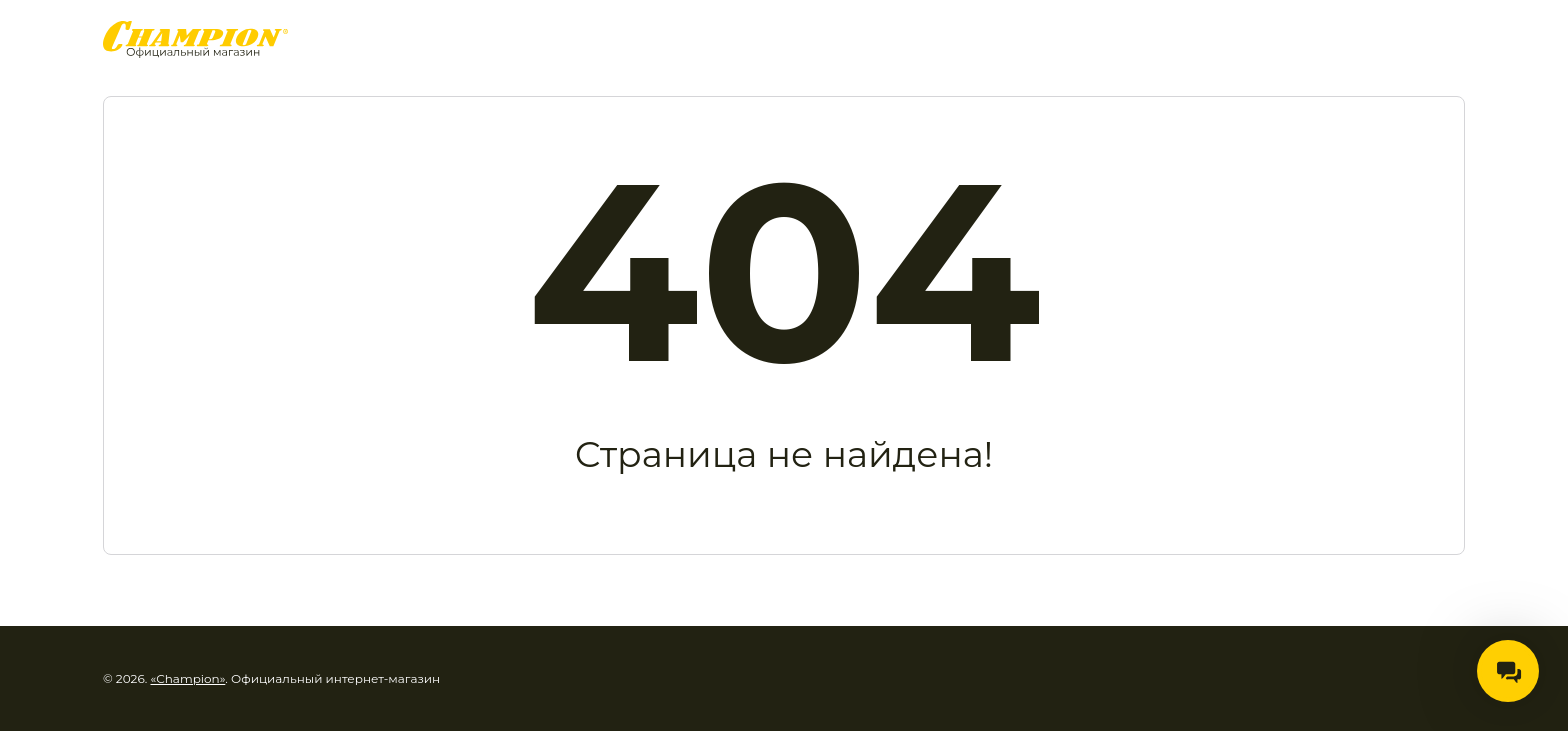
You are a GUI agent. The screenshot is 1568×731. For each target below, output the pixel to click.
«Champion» (188, 678)
